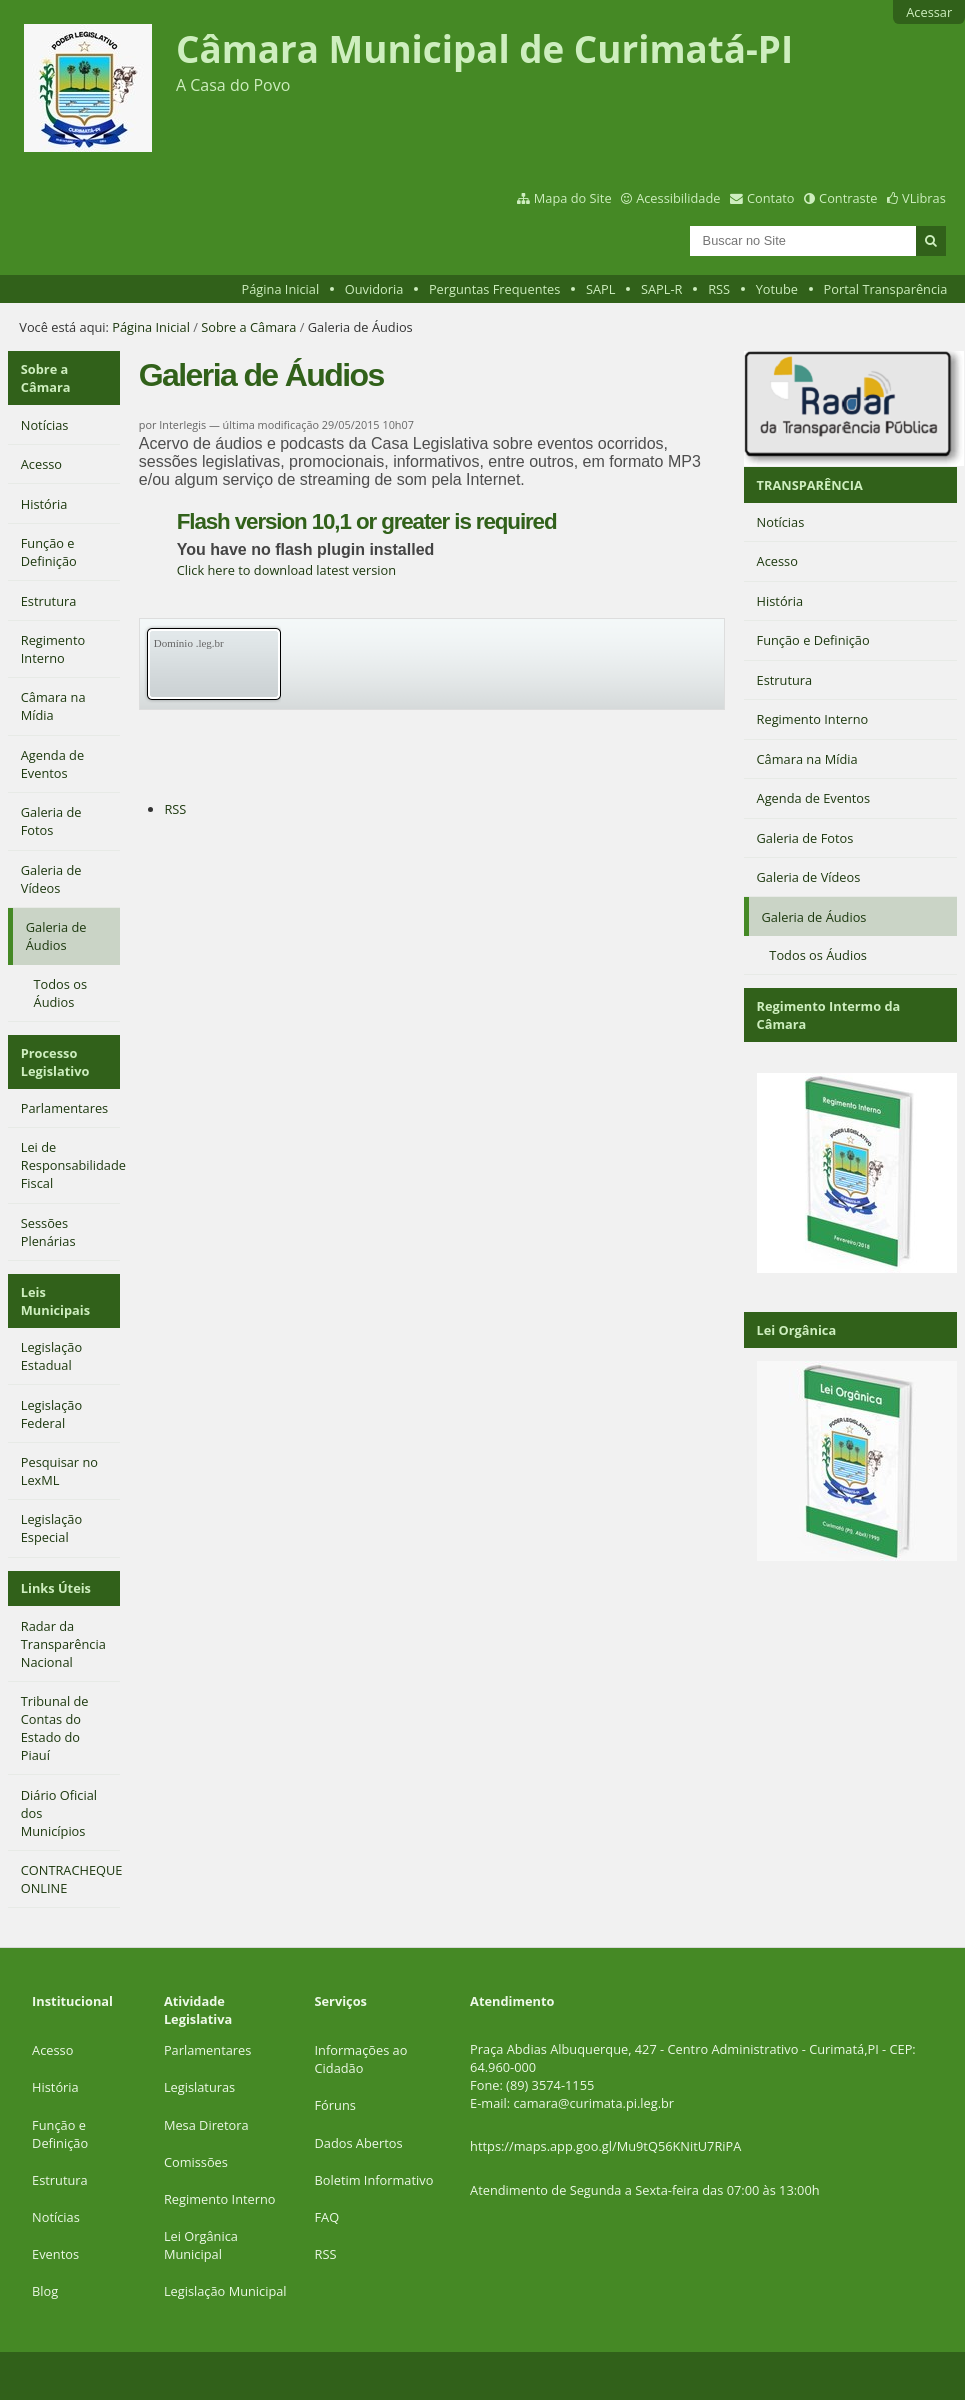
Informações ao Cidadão (361, 2059)
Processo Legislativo (55, 1062)
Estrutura (60, 2180)
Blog (45, 2291)
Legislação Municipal (225, 2291)
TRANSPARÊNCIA (810, 485)
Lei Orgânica (797, 1330)
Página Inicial (281, 289)
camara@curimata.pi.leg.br (593, 2103)
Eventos (55, 2254)
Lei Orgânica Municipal (201, 2245)
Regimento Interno (220, 2199)
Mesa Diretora (206, 2125)
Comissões (196, 2162)
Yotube (777, 289)
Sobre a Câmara (248, 327)
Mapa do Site (573, 198)
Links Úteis (56, 1588)
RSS (719, 289)
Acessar (929, 12)
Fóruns (335, 2105)
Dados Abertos (359, 2143)
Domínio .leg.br (189, 643)
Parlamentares (207, 2050)
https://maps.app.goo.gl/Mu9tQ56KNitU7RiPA (605, 2146)
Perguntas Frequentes (494, 289)
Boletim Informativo (374, 2180)
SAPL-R (662, 289)
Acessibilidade (678, 198)
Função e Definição (60, 2134)
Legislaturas (199, 2087)
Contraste (848, 198)
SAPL (601, 289)
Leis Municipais (55, 1301)
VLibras (924, 198)
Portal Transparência (886, 289)
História (55, 2087)
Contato (771, 198)
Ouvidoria (374, 289)
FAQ (327, 2217)
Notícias (56, 2217)
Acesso (52, 2050)
